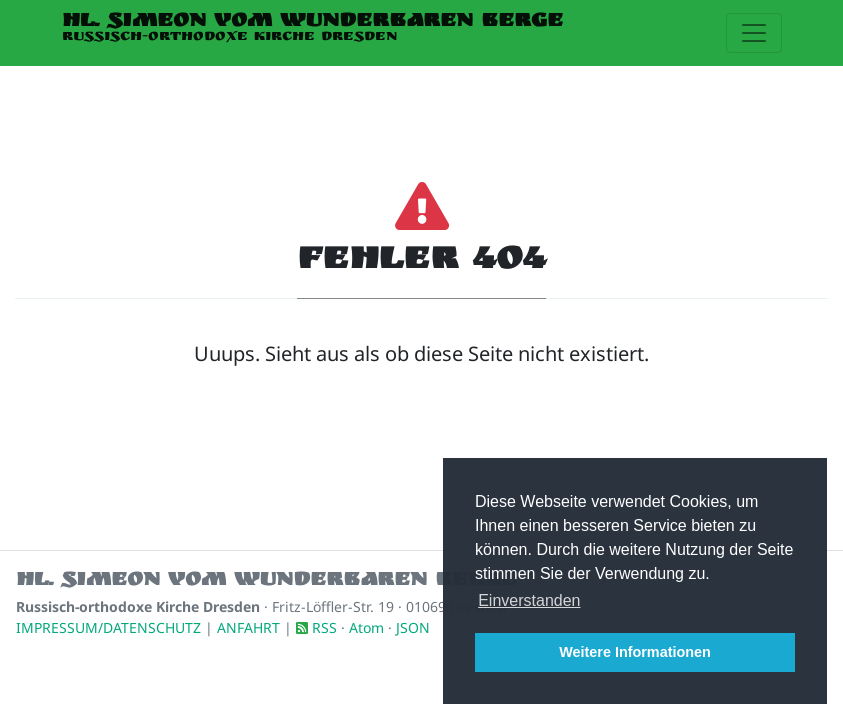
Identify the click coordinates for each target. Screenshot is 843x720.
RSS (324, 627)
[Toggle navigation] (754, 33)
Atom (366, 627)
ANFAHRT (248, 627)
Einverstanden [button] (529, 600)
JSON (413, 627)
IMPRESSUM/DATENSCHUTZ (108, 627)
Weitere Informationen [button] (635, 652)
